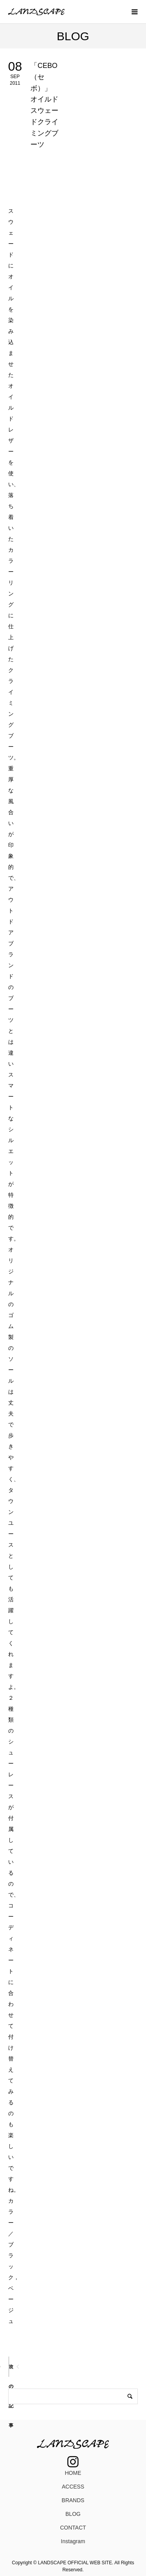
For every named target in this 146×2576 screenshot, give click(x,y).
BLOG (73, 2514)
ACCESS (73, 2486)
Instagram (73, 2541)
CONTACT (73, 2527)
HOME (73, 2473)
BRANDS (73, 2500)
